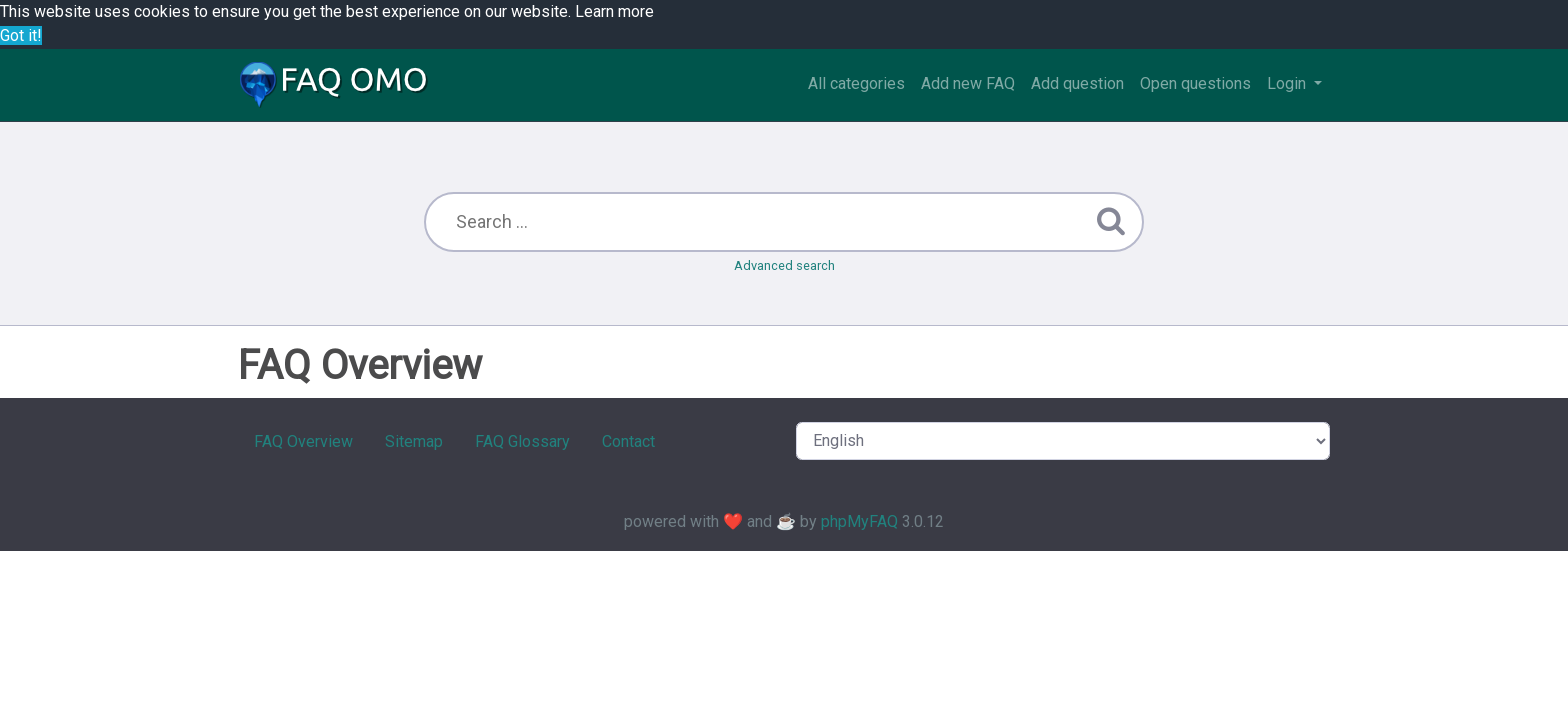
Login (1288, 83)
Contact (628, 441)
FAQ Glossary (522, 441)
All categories (856, 83)
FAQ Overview (303, 441)
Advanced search (784, 265)
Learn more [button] (614, 11)
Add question (1077, 83)
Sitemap (414, 441)
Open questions (1195, 83)
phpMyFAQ (859, 521)
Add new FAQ (968, 83)
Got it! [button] (21, 35)
